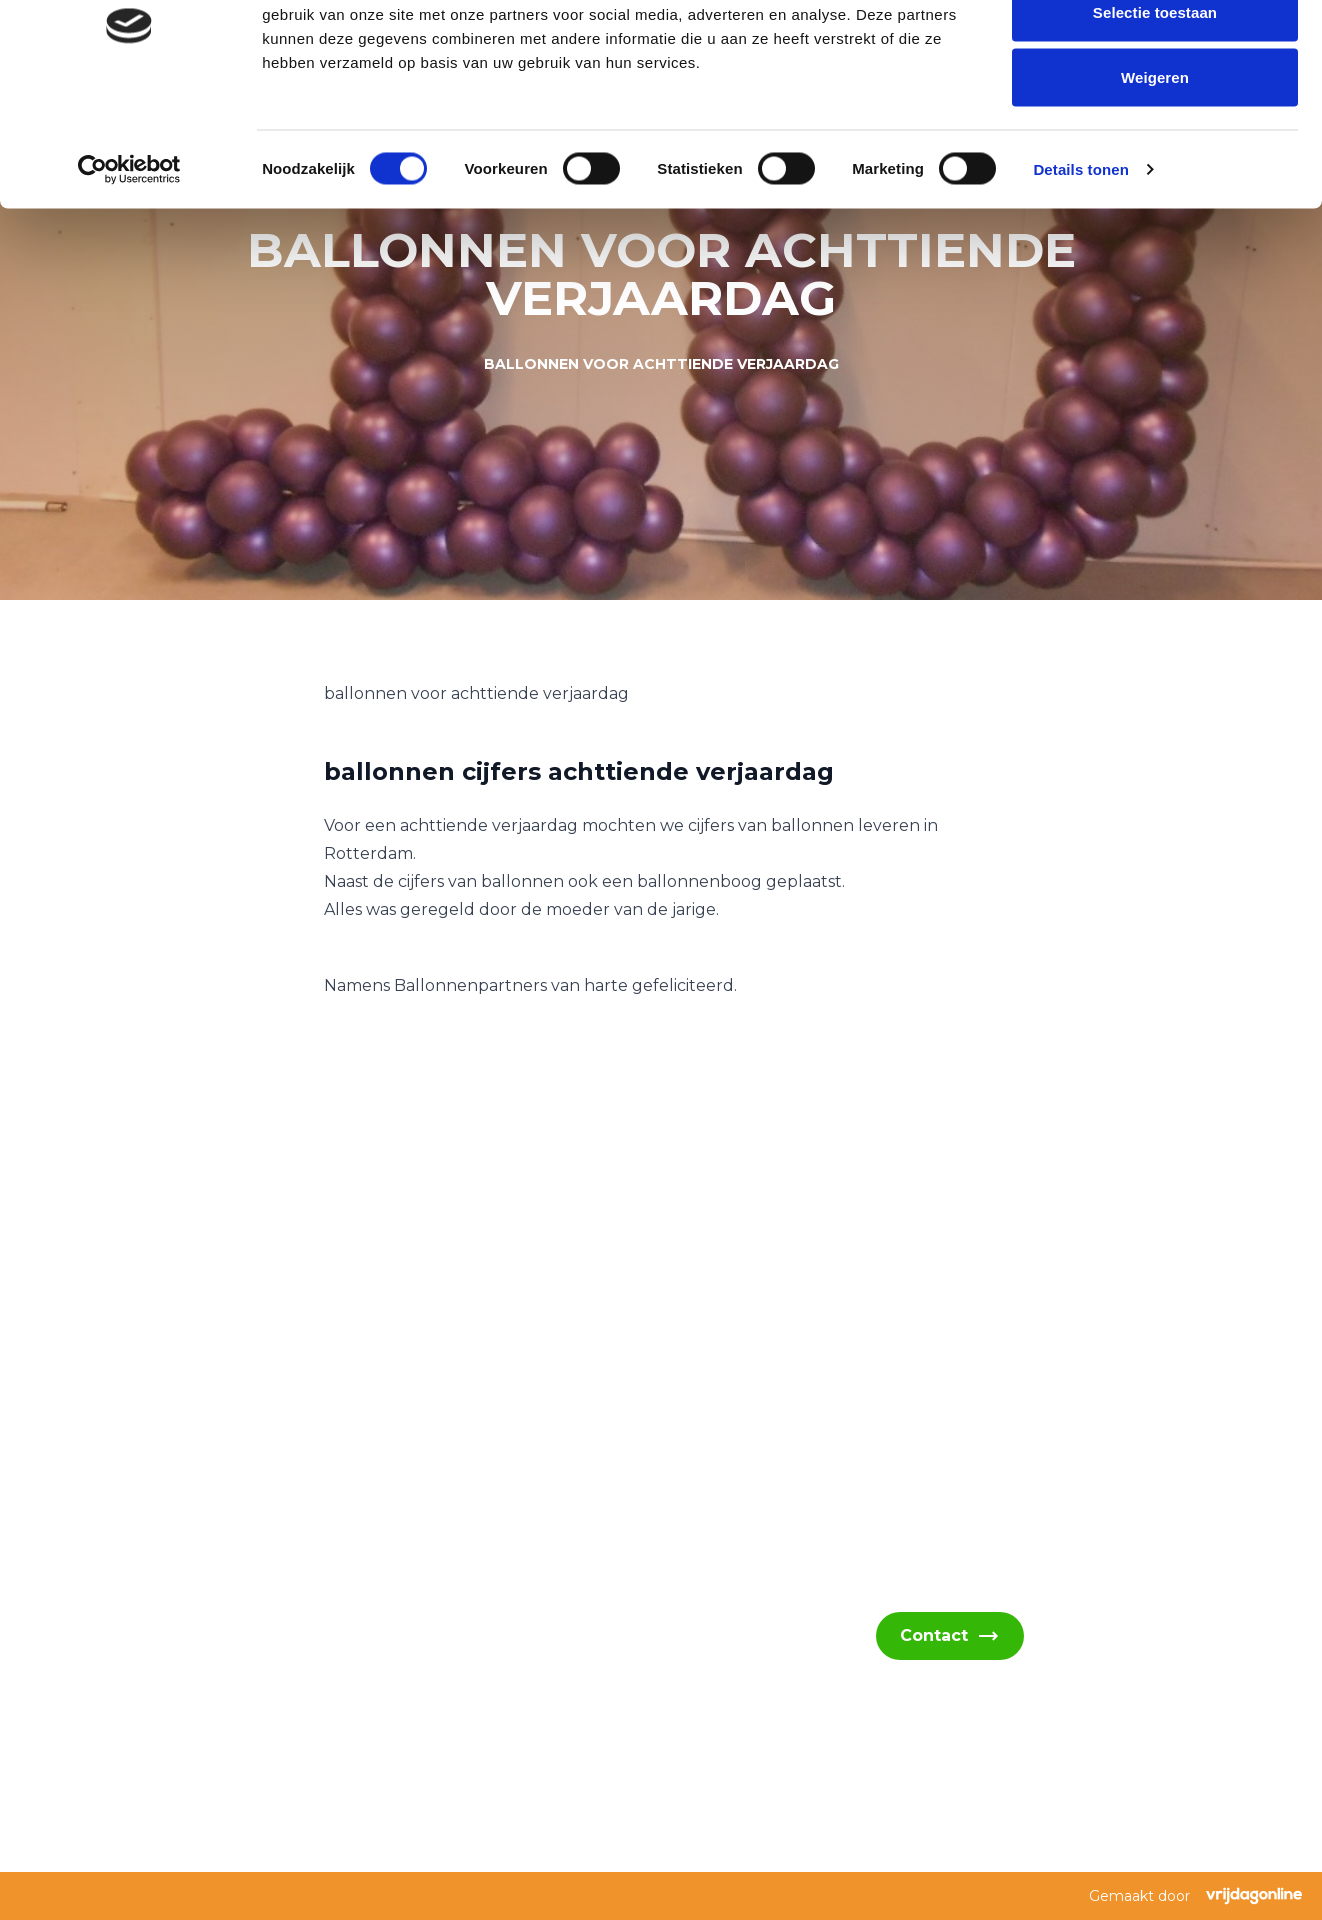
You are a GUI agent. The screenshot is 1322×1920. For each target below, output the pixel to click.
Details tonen (1080, 275)
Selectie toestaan (1155, 118)
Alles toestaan (1154, 52)
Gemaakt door (1195, 1896)
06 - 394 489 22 (164, 1721)
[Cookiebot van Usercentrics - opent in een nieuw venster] (129, 276)
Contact (950, 1636)
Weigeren (1155, 183)
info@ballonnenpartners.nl (206, 1625)
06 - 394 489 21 (162, 1673)
